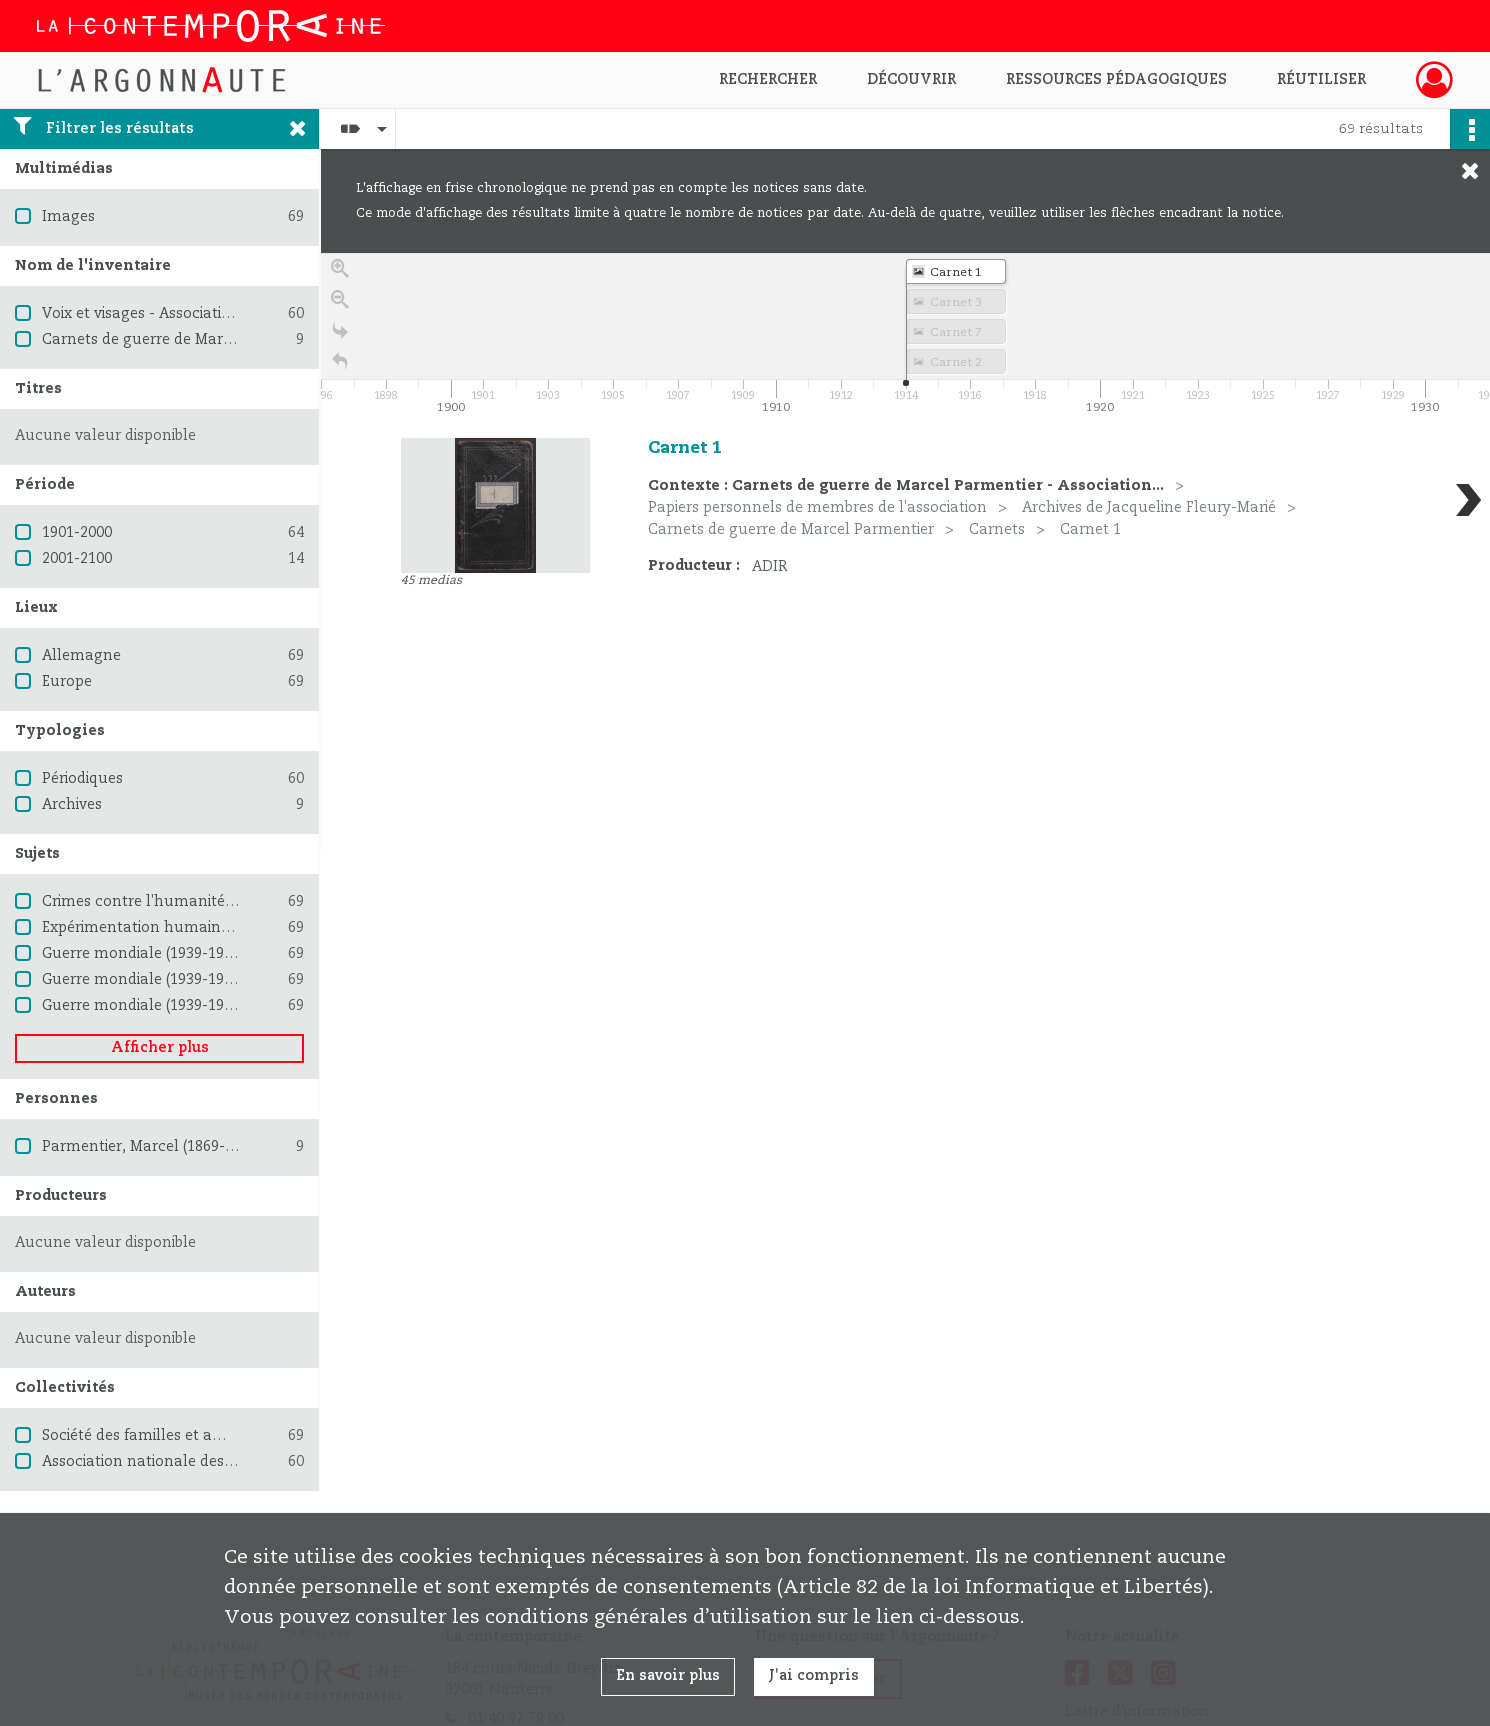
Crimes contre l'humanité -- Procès (167, 902)
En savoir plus (668, 1676)
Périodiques (82, 779)
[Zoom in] (340, 277)
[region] (905, 553)
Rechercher (768, 80)
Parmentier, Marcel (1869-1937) (151, 1147)
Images (68, 217)
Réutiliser (1321, 80)
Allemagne (81, 656)
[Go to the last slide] (340, 339)
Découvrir (911, 80)
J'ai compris (814, 1676)
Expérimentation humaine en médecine (183, 928)
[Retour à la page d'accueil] (340, 370)
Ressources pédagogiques (1116, 80)
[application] (905, 336)
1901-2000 (77, 533)
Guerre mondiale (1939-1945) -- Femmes (183, 1006)
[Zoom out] (340, 308)
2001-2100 (77, 559)
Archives (72, 805)
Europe (67, 682)
